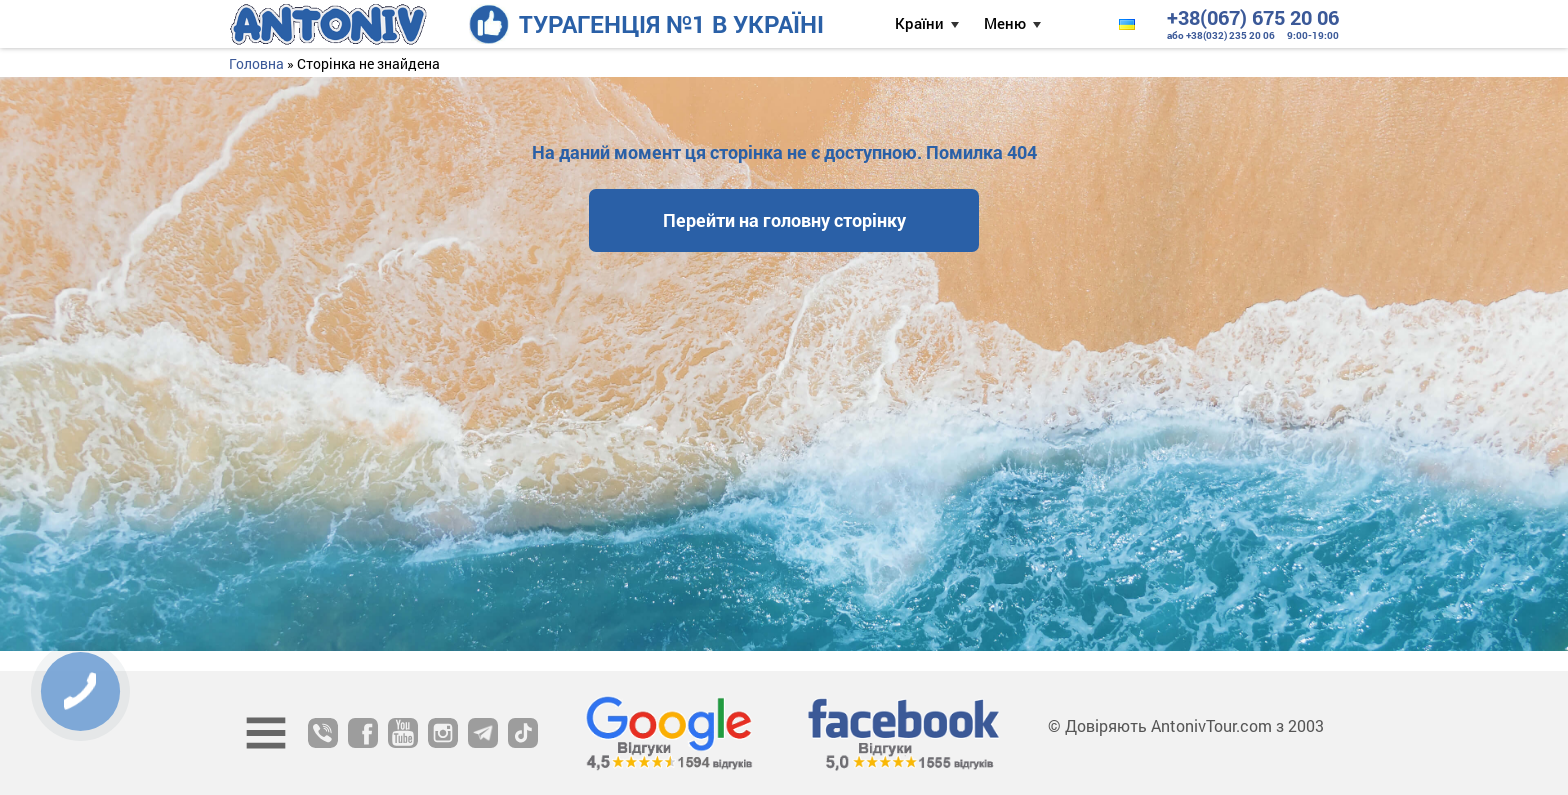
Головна (256, 63)
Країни (919, 23)
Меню (1005, 23)
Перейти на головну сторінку (784, 220)
